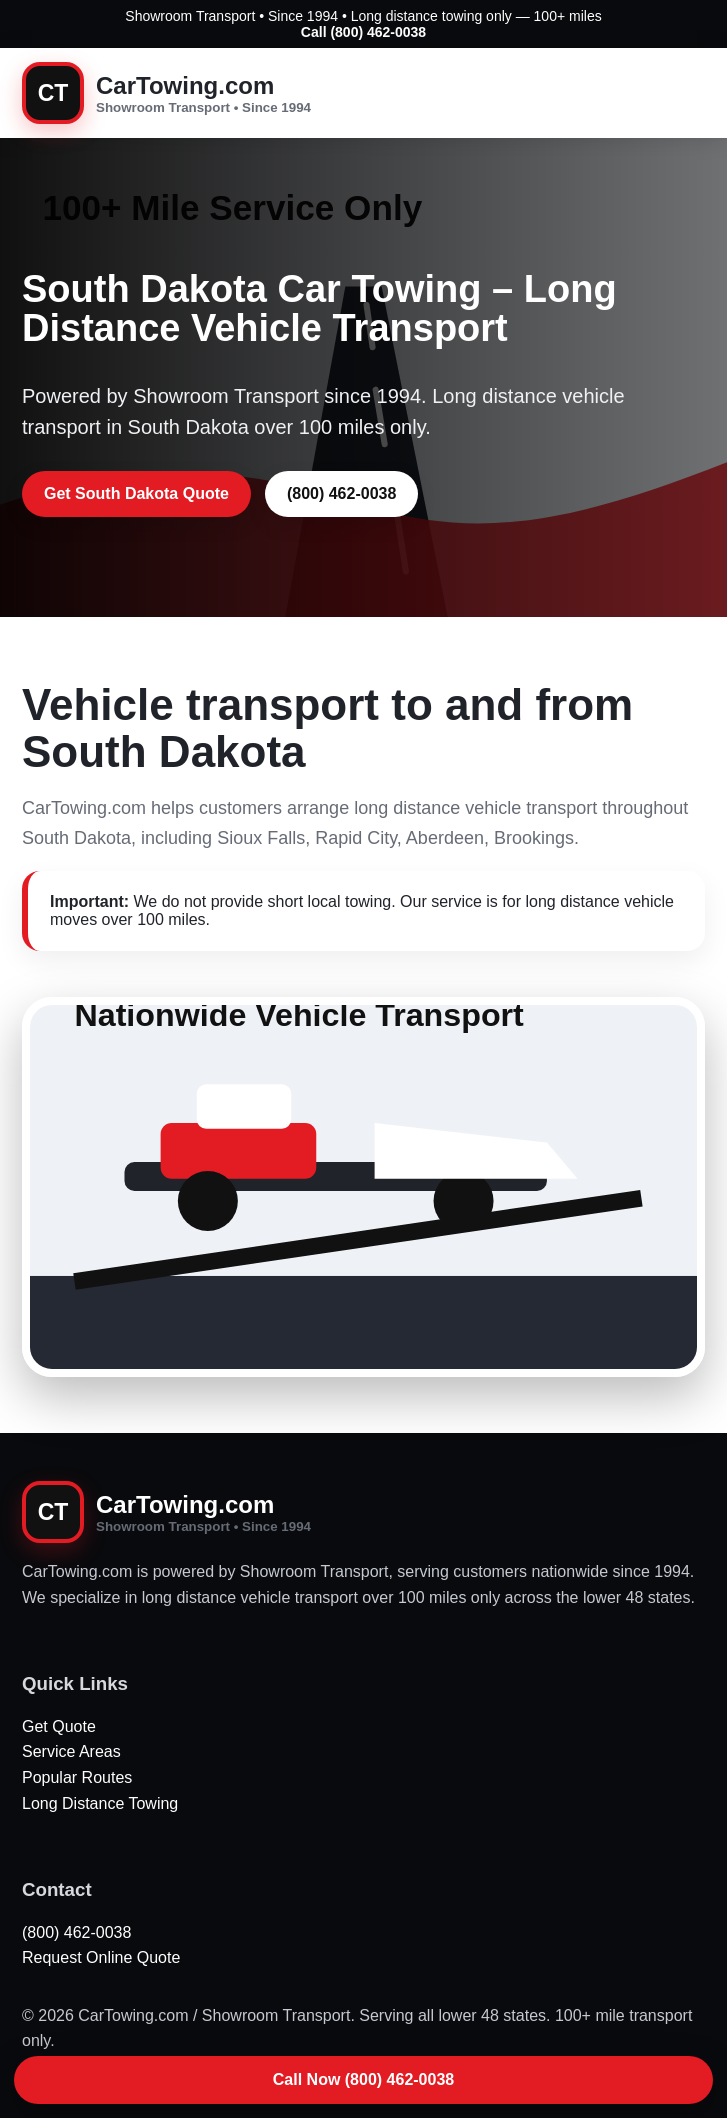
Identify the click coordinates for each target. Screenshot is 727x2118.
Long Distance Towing (100, 1803)
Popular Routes (77, 1777)
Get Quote (59, 1726)
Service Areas (71, 1751)
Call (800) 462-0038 (363, 32)
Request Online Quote (101, 1957)
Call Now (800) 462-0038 (363, 2079)
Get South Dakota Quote (136, 493)
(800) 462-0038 (341, 493)
